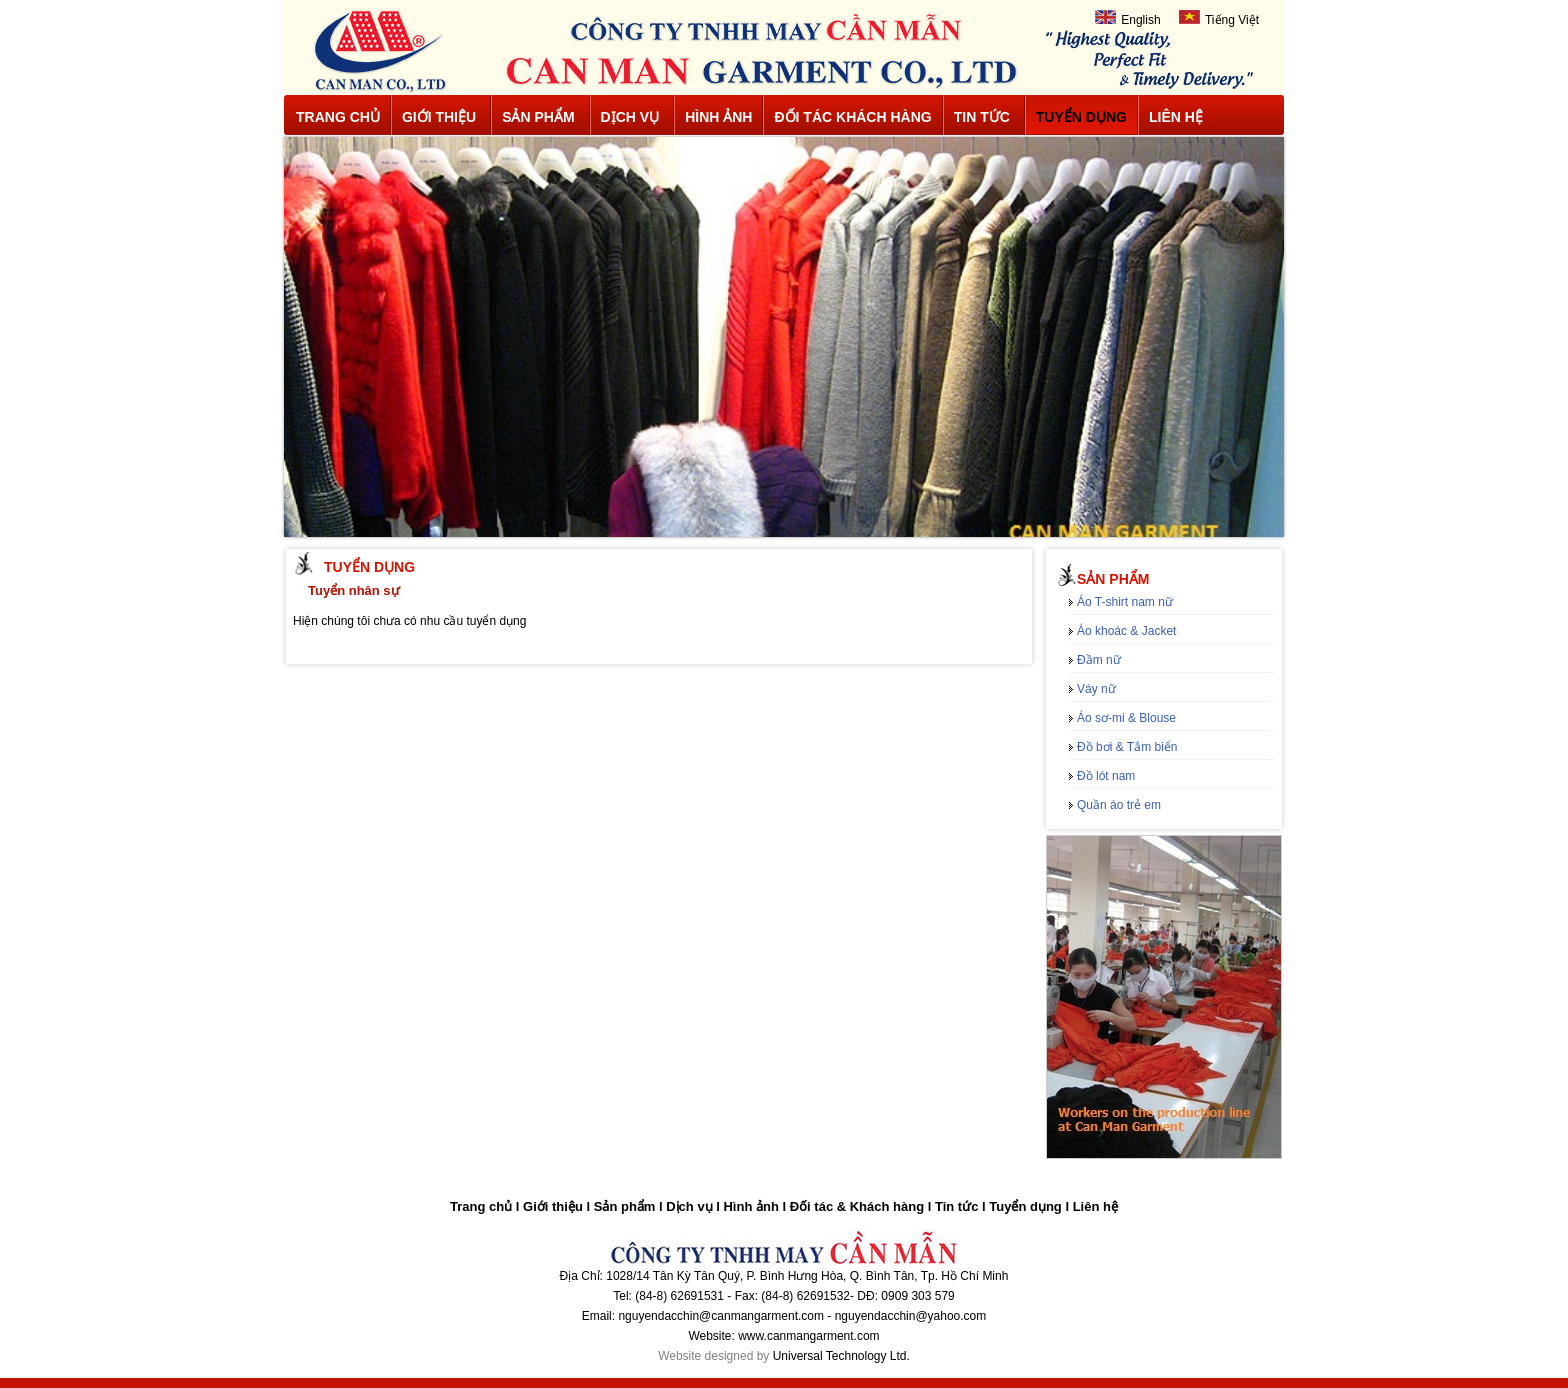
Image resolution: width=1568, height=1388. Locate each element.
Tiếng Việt (1219, 18)
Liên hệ (1176, 117)
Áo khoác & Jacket (1126, 631)
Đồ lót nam (1106, 776)
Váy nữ (1096, 689)
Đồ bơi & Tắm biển (1127, 747)
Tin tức (982, 117)
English (1127, 18)
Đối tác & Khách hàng (857, 1206)
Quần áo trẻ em (1119, 805)
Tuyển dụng (1081, 117)
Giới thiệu (439, 117)
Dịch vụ (630, 117)
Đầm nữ (1099, 660)
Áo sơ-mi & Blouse (1126, 718)
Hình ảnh (718, 117)
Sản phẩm (538, 117)
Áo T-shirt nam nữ (1125, 602)
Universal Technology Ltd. (841, 1356)
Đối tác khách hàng (852, 117)
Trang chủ (338, 117)
